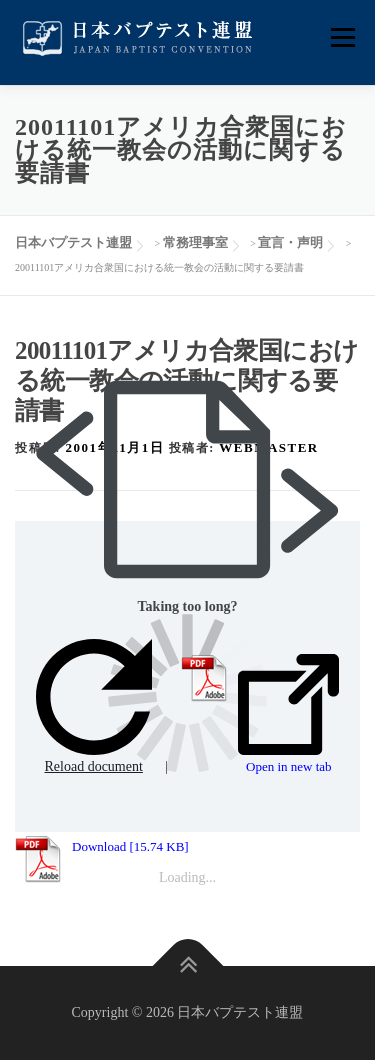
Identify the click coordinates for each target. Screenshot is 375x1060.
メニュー (342, 37)
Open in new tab (288, 714)
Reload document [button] (94, 706)
